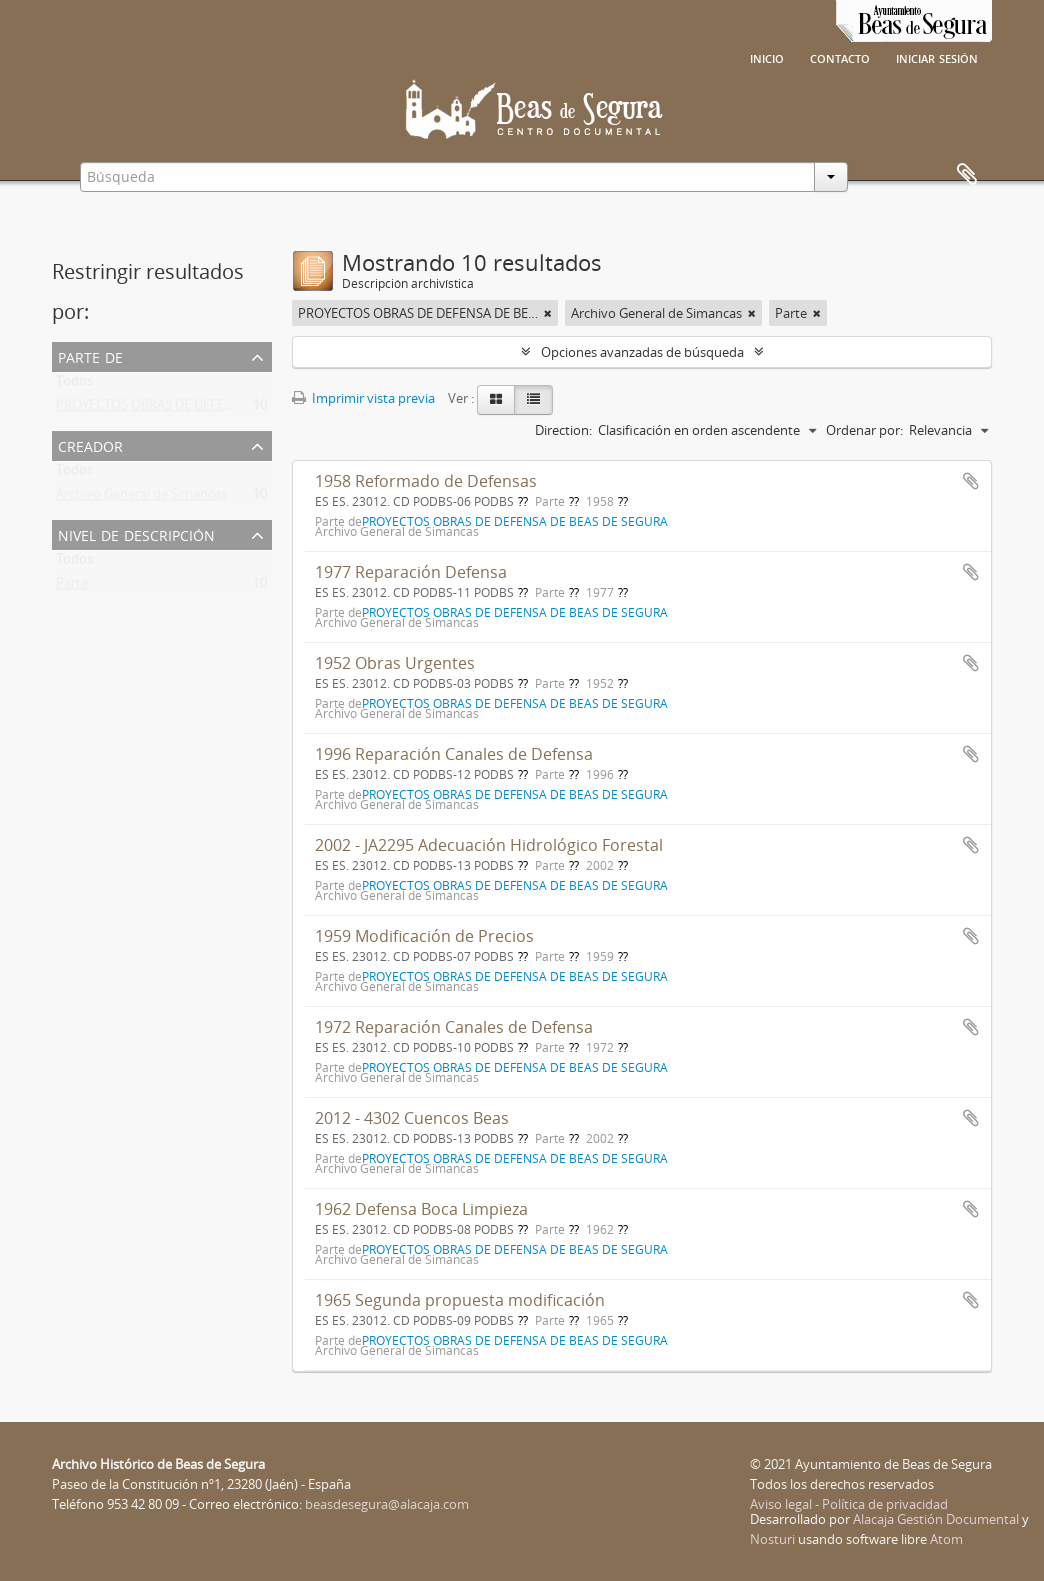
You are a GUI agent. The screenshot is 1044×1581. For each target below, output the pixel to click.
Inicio (767, 57)
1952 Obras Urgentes (395, 663)
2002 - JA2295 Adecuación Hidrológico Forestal (489, 845)
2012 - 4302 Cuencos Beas (412, 1118)
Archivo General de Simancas (141, 498)
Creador (90, 444)
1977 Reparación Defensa (411, 572)
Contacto (840, 57)
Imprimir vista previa (363, 398)
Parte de (90, 355)
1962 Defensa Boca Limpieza (421, 1209)
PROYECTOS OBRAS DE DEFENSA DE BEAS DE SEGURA (213, 409)
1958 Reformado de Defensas (426, 481)
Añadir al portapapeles (971, 481)
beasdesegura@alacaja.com (387, 1504)
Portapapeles (967, 175)
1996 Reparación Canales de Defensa (454, 754)
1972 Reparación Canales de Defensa (454, 1027)
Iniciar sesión (937, 57)
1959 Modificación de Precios (424, 936)
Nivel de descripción (136, 533)
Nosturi (772, 1539)
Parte (72, 587)
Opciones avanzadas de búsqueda (642, 352)
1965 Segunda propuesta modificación (460, 1300)
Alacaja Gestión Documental (936, 1519)
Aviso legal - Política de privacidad (849, 1504)
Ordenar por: (864, 430)
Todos (74, 385)
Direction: (563, 430)
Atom (946, 1539)
